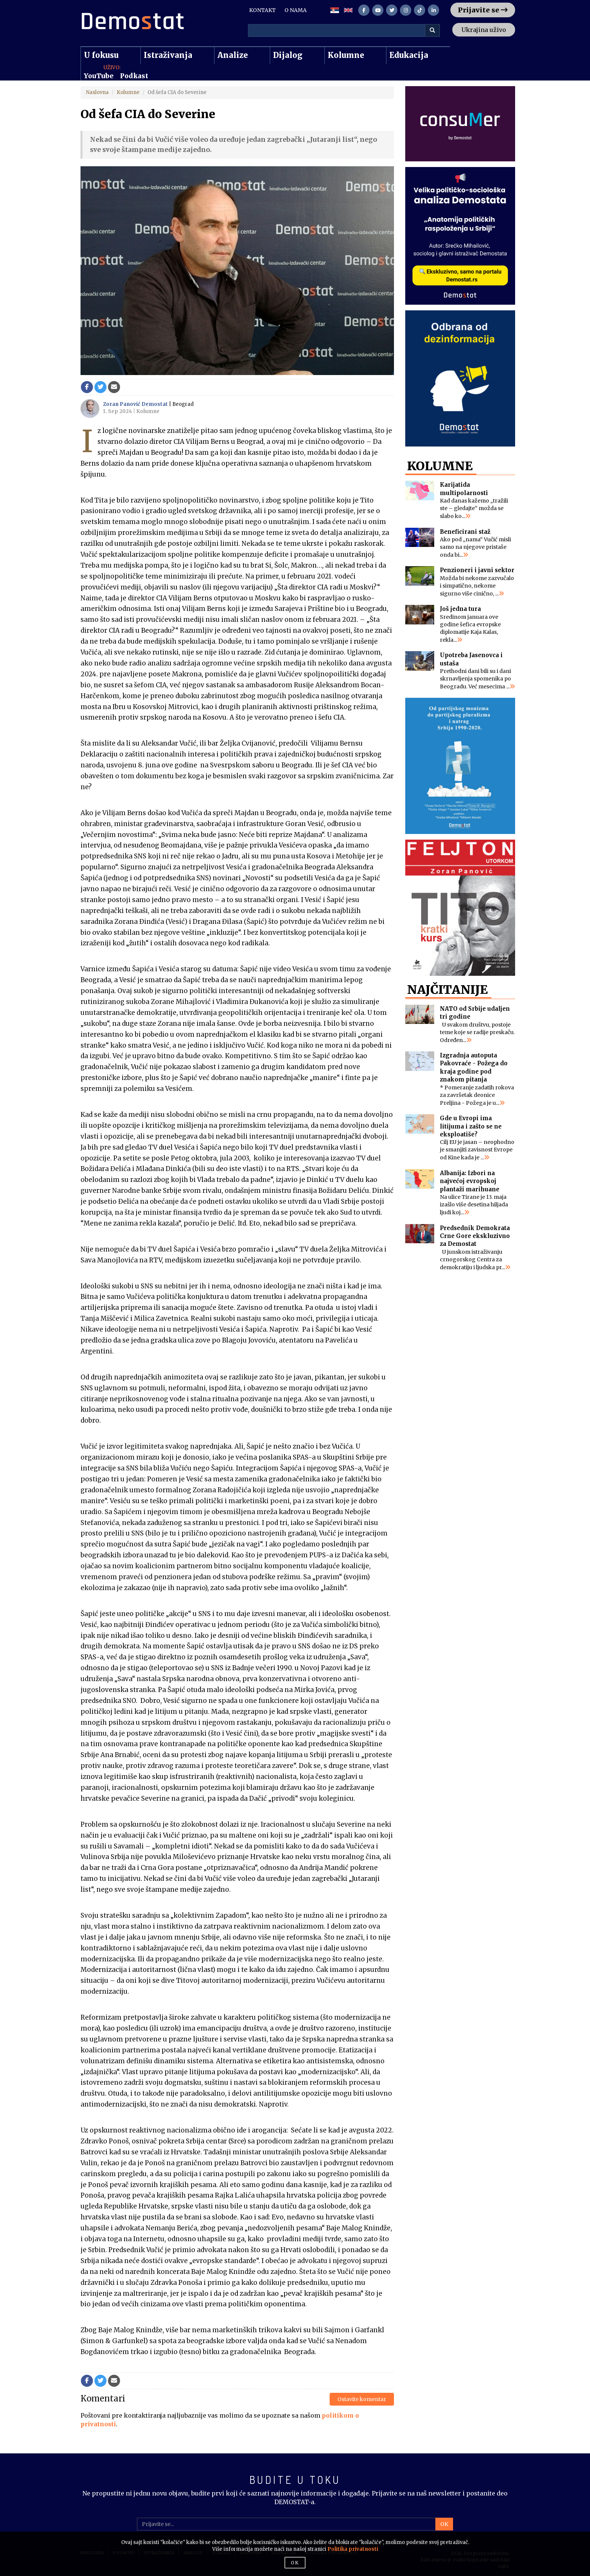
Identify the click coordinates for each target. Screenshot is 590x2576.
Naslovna (97, 92)
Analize (232, 55)
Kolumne (346, 55)
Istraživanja (168, 55)
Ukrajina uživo (483, 29)
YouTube (99, 76)
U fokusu (101, 55)
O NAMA (295, 10)
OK (444, 2524)
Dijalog (288, 55)
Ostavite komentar (362, 2399)
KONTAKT (262, 10)
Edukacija (408, 55)
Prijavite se (483, 10)
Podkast (134, 76)
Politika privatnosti (352, 2549)
